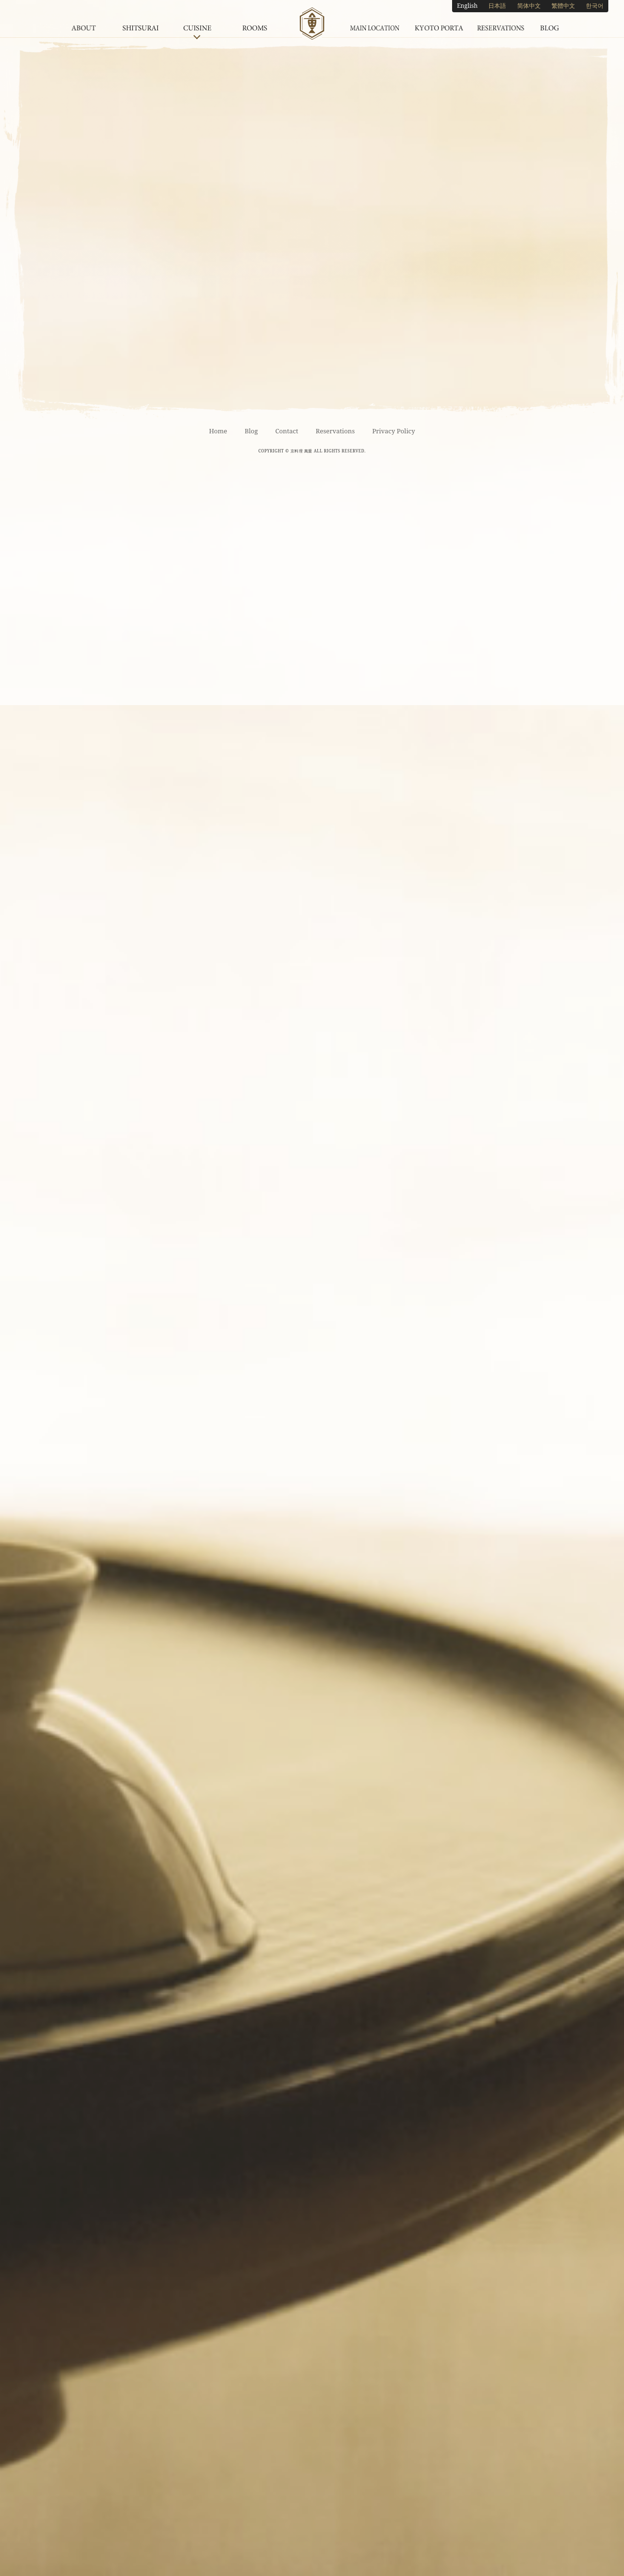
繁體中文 (563, 5)
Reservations (501, 23)
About (83, 23)
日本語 (497, 5)
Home (218, 430)
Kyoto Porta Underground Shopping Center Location (439, 23)
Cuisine (197, 23)
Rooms (254, 23)
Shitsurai (140, 23)
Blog (550, 23)
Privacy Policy (393, 430)
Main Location (374, 23)
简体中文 (529, 5)
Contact (286, 430)
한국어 (594, 5)
